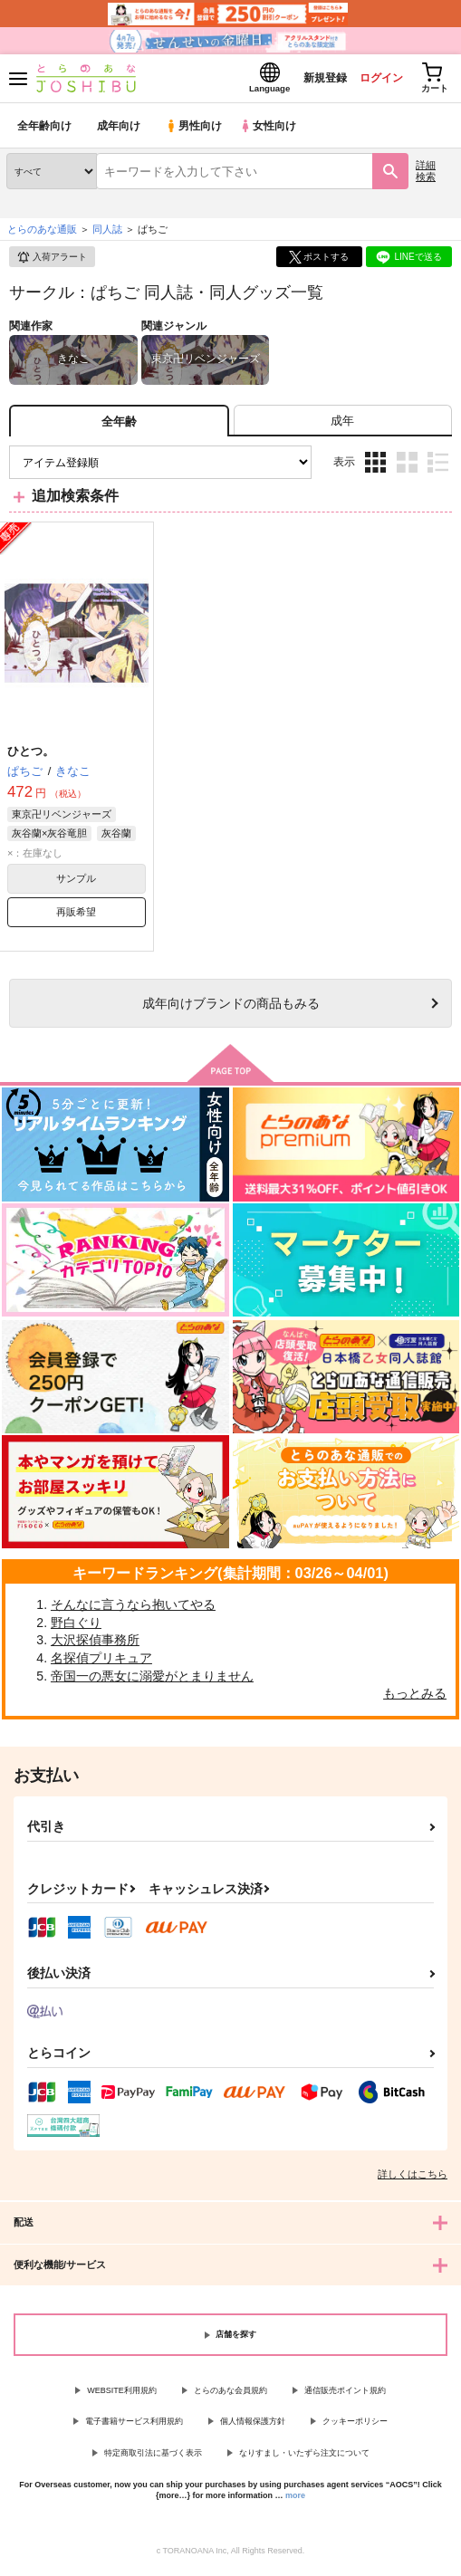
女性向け (272, 131)
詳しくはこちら (412, 2178)
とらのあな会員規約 (230, 2394)
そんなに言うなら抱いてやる (133, 1610)
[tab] (343, 426)
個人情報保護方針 (252, 2426)
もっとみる (415, 1698)
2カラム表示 (407, 468)
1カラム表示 (438, 468)
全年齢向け (44, 131)
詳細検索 (426, 176)
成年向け (119, 131)
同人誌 (107, 234)
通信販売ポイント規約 (345, 2394)
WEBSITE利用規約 (122, 2394)
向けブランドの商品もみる (231, 1008)
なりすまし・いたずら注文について (304, 2458)
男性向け (195, 131)
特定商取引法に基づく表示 (153, 2458)
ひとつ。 (30, 756)
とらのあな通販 (42, 234)
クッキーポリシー (355, 2426)
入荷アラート (51, 262)
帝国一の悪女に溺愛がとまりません (152, 1680)
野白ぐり (76, 1627)
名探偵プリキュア (101, 1663)
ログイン (371, 80)
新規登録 (309, 80)
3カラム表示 (375, 468)
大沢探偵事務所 (95, 1645)
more (295, 2500)
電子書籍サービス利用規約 (134, 2426)
